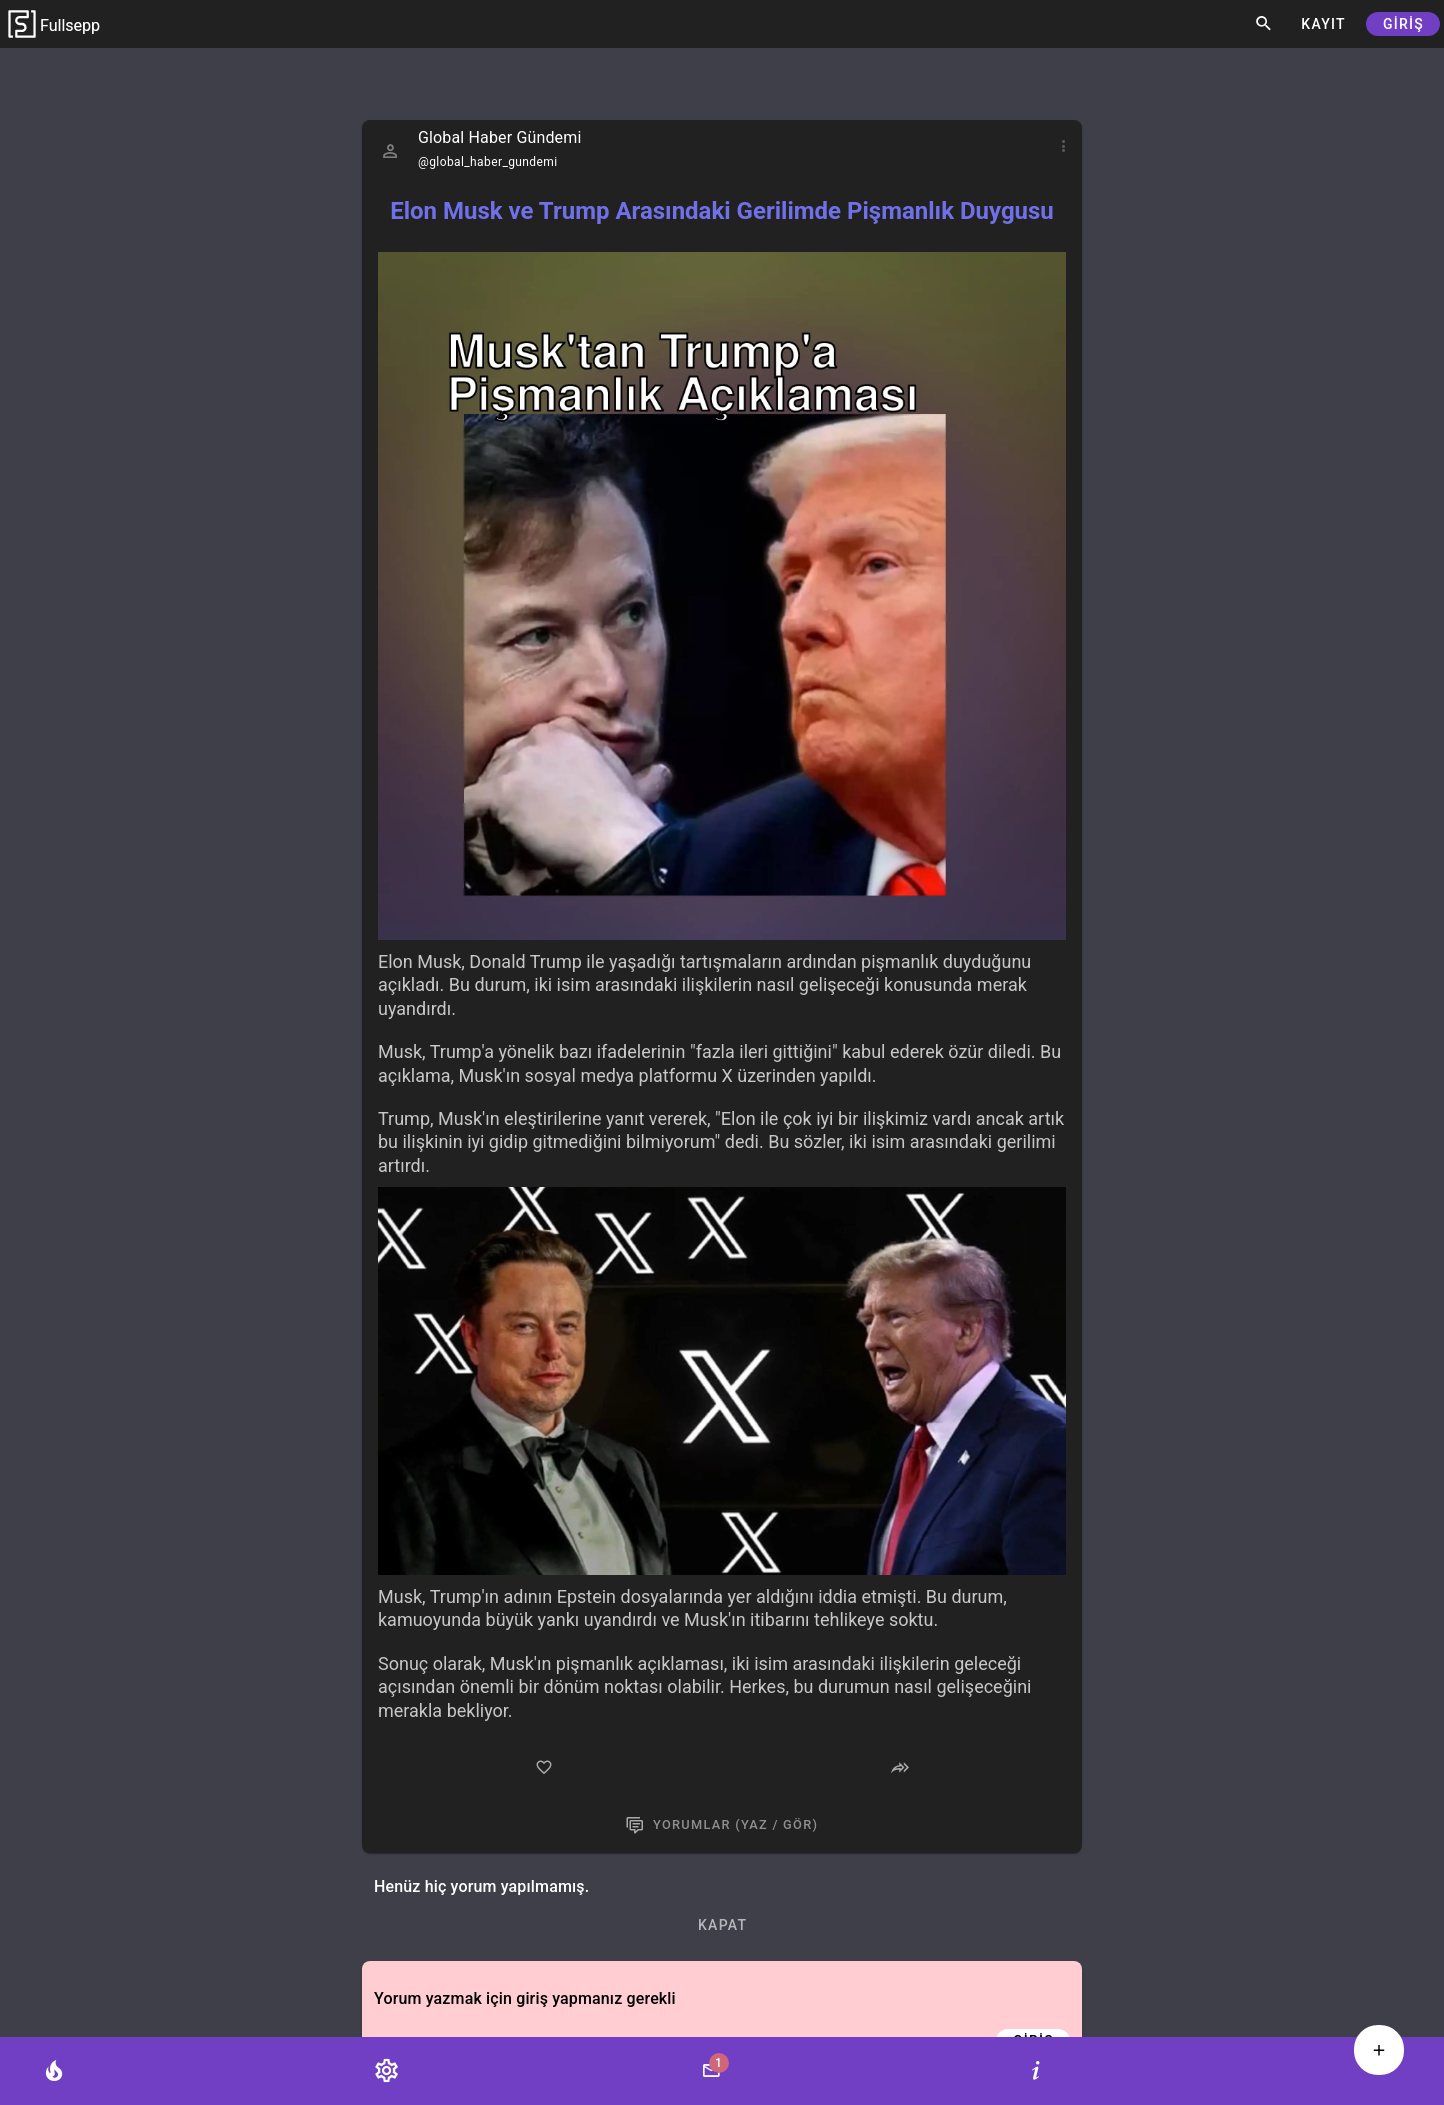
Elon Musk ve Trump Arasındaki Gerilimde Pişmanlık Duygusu (722, 211)
